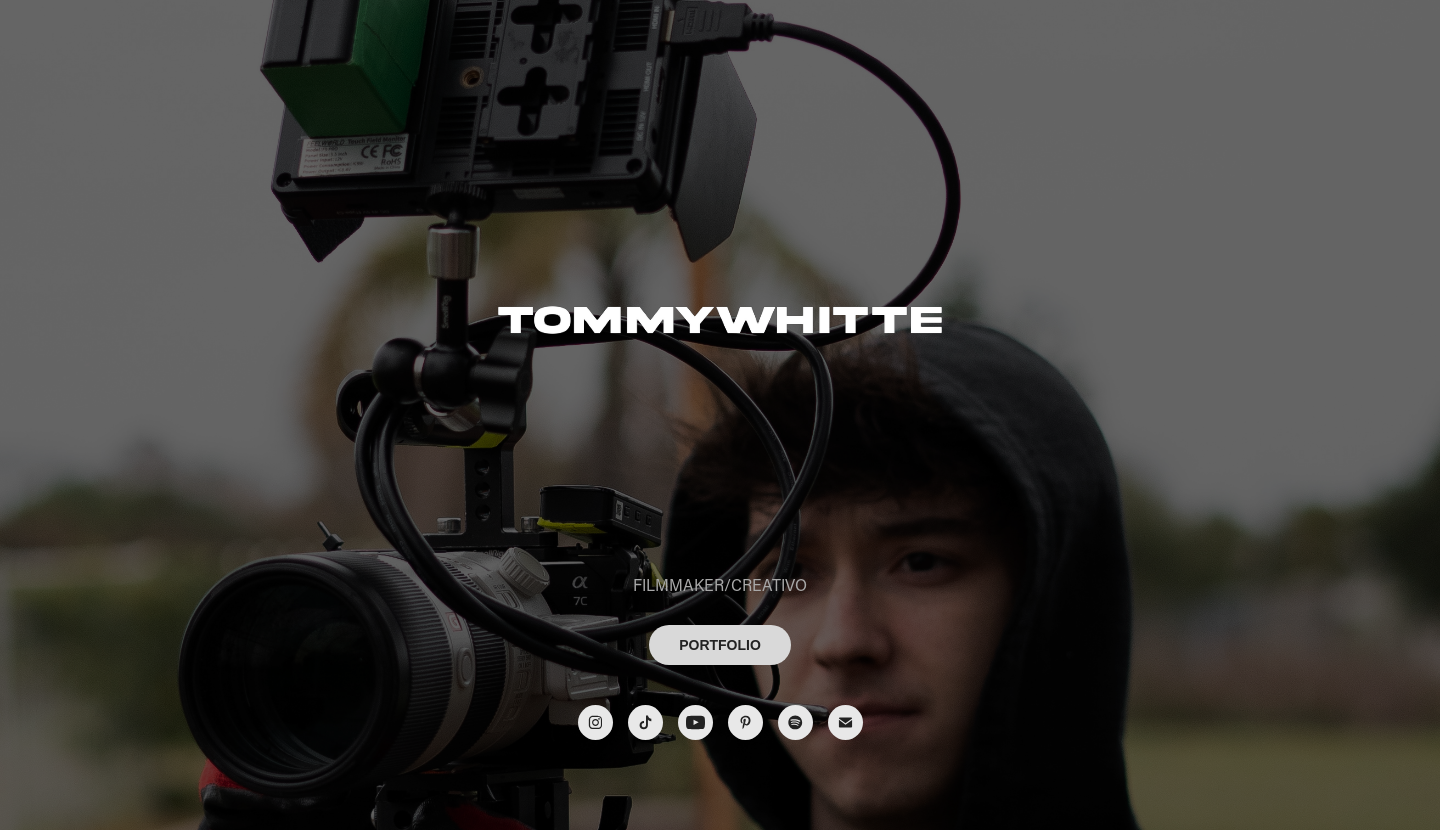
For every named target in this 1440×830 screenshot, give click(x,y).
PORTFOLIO (720, 645)
